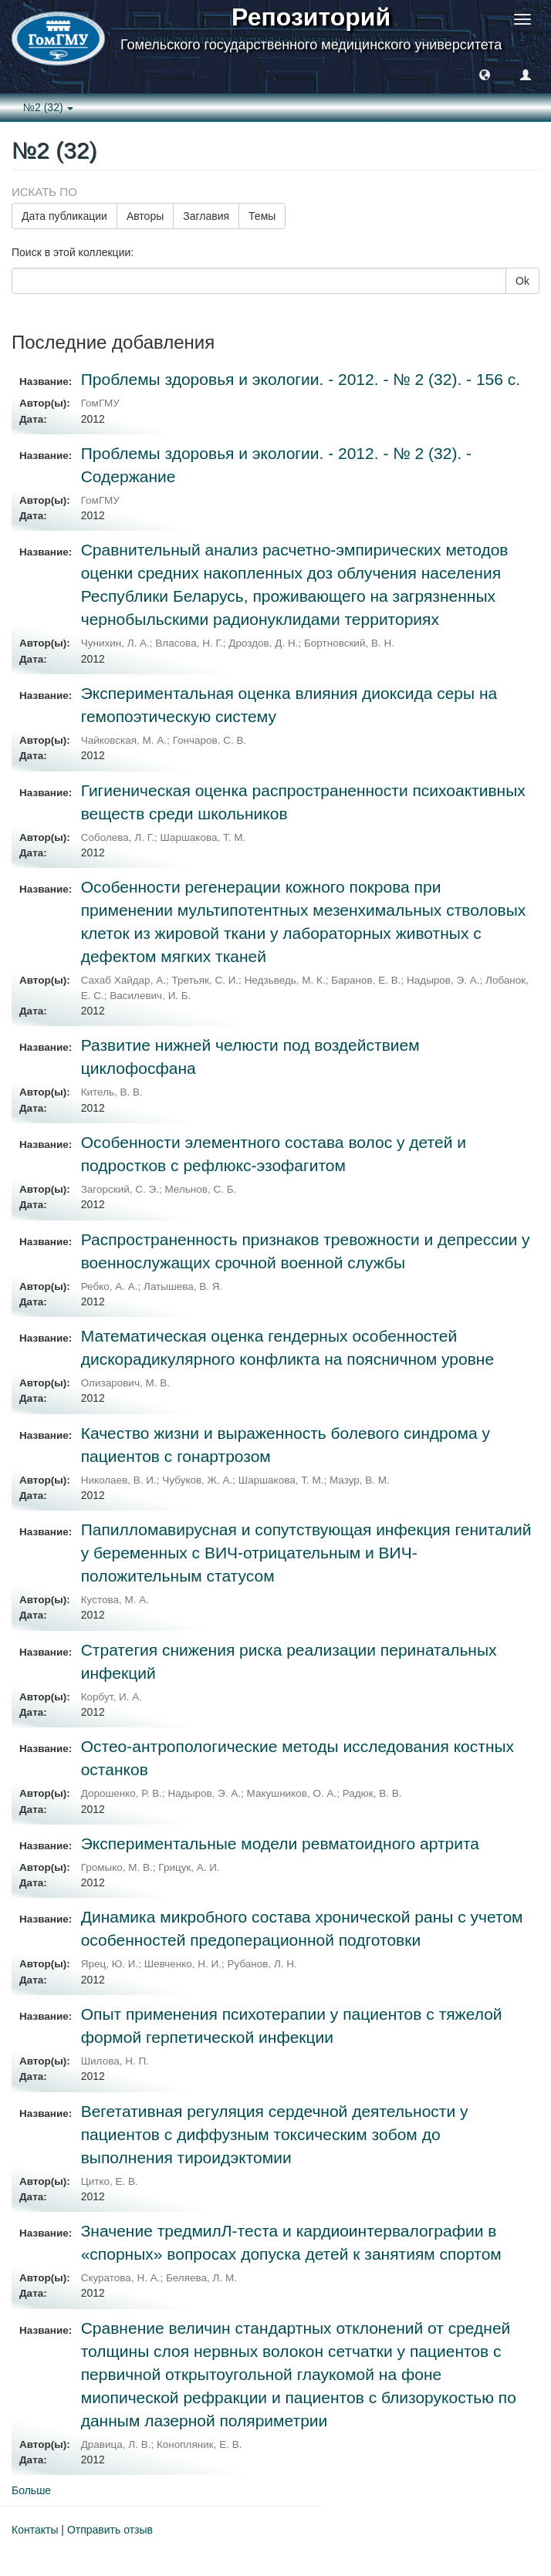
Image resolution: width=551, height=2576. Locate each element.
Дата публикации (64, 216)
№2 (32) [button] (48, 107)
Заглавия (206, 216)
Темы (262, 216)
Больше (31, 2490)
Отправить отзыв (110, 2530)
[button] (485, 74)
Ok (522, 281)
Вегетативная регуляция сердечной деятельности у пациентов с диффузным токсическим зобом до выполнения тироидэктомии (274, 2134)
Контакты (35, 2530)
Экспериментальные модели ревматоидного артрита (280, 1843)
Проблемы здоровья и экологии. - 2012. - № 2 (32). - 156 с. (300, 379)
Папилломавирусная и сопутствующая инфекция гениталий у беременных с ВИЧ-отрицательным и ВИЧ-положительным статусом (306, 1553)
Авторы (145, 216)
